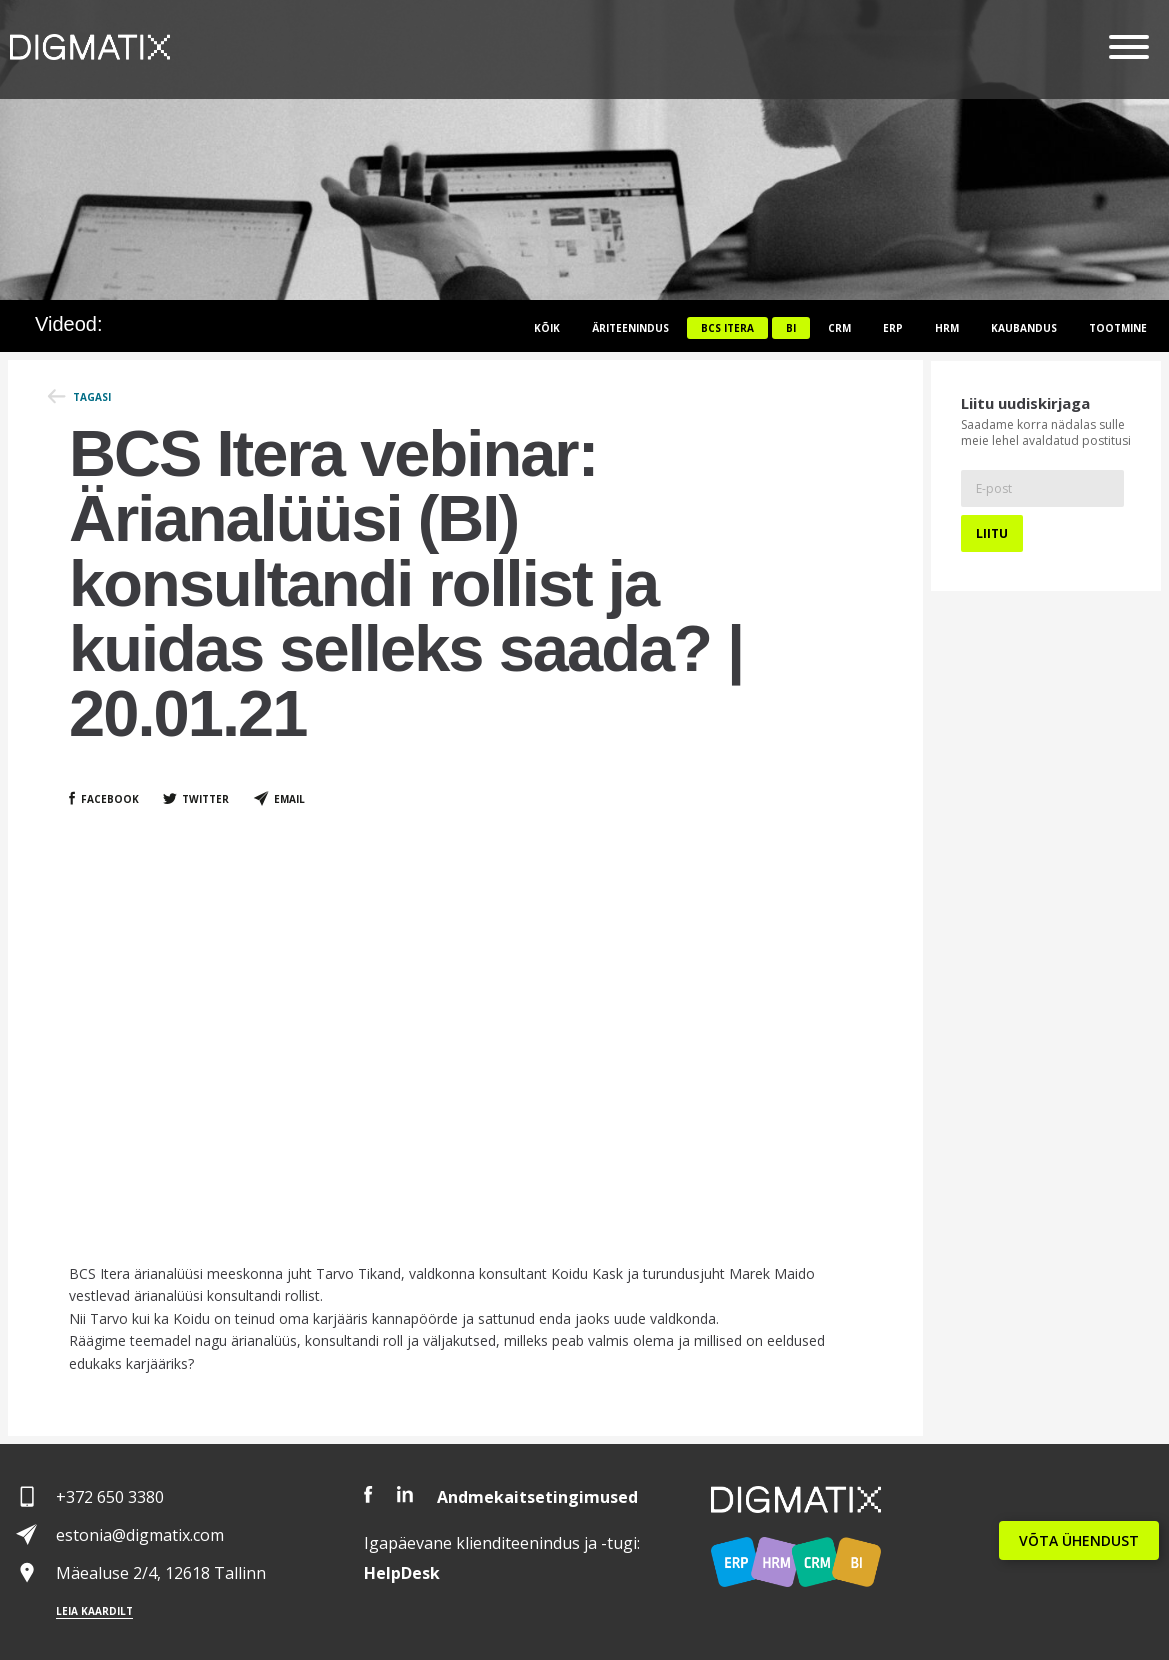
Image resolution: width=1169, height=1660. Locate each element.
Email (289, 799)
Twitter (205, 799)
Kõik (547, 328)
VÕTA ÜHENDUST (1079, 1540)
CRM (839, 328)
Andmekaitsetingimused (537, 1497)
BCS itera (727, 328)
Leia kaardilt (94, 1611)
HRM (947, 328)
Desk (402, 1573)
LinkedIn (405, 1494)
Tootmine (1118, 328)
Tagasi (92, 397)
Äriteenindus (630, 328)
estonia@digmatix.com (140, 1535)
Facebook (110, 799)
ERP (893, 328)
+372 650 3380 (110, 1497)
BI (791, 328)
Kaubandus (1024, 328)
